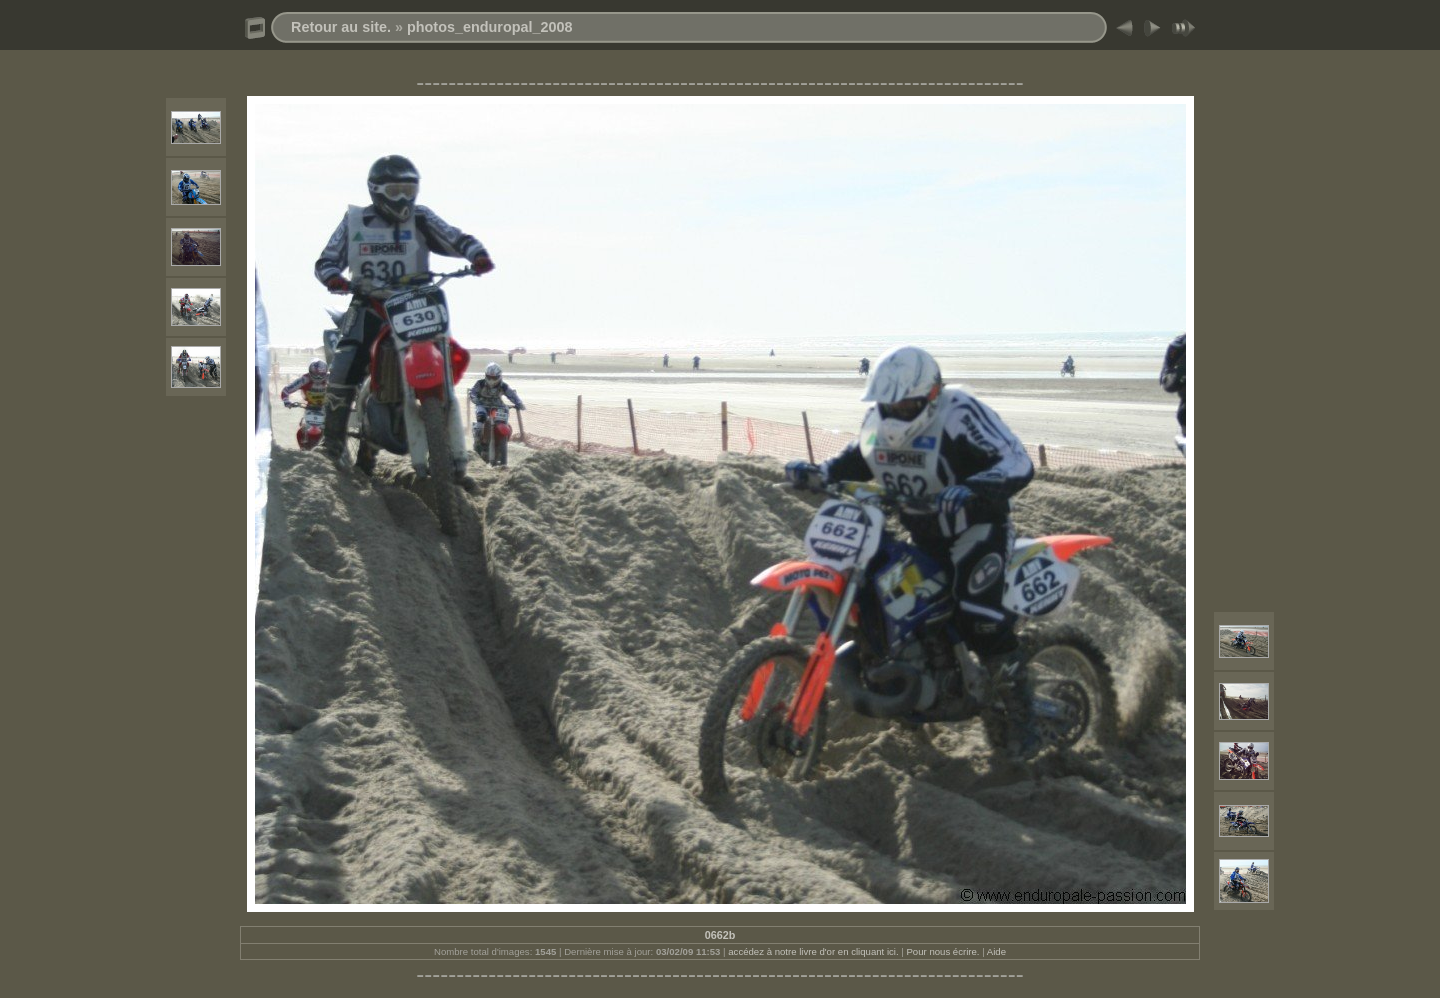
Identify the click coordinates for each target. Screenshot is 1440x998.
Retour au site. (341, 27)
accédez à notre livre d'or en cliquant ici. (813, 951)
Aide (996, 951)
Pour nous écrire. (942, 951)
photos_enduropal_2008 (490, 27)
